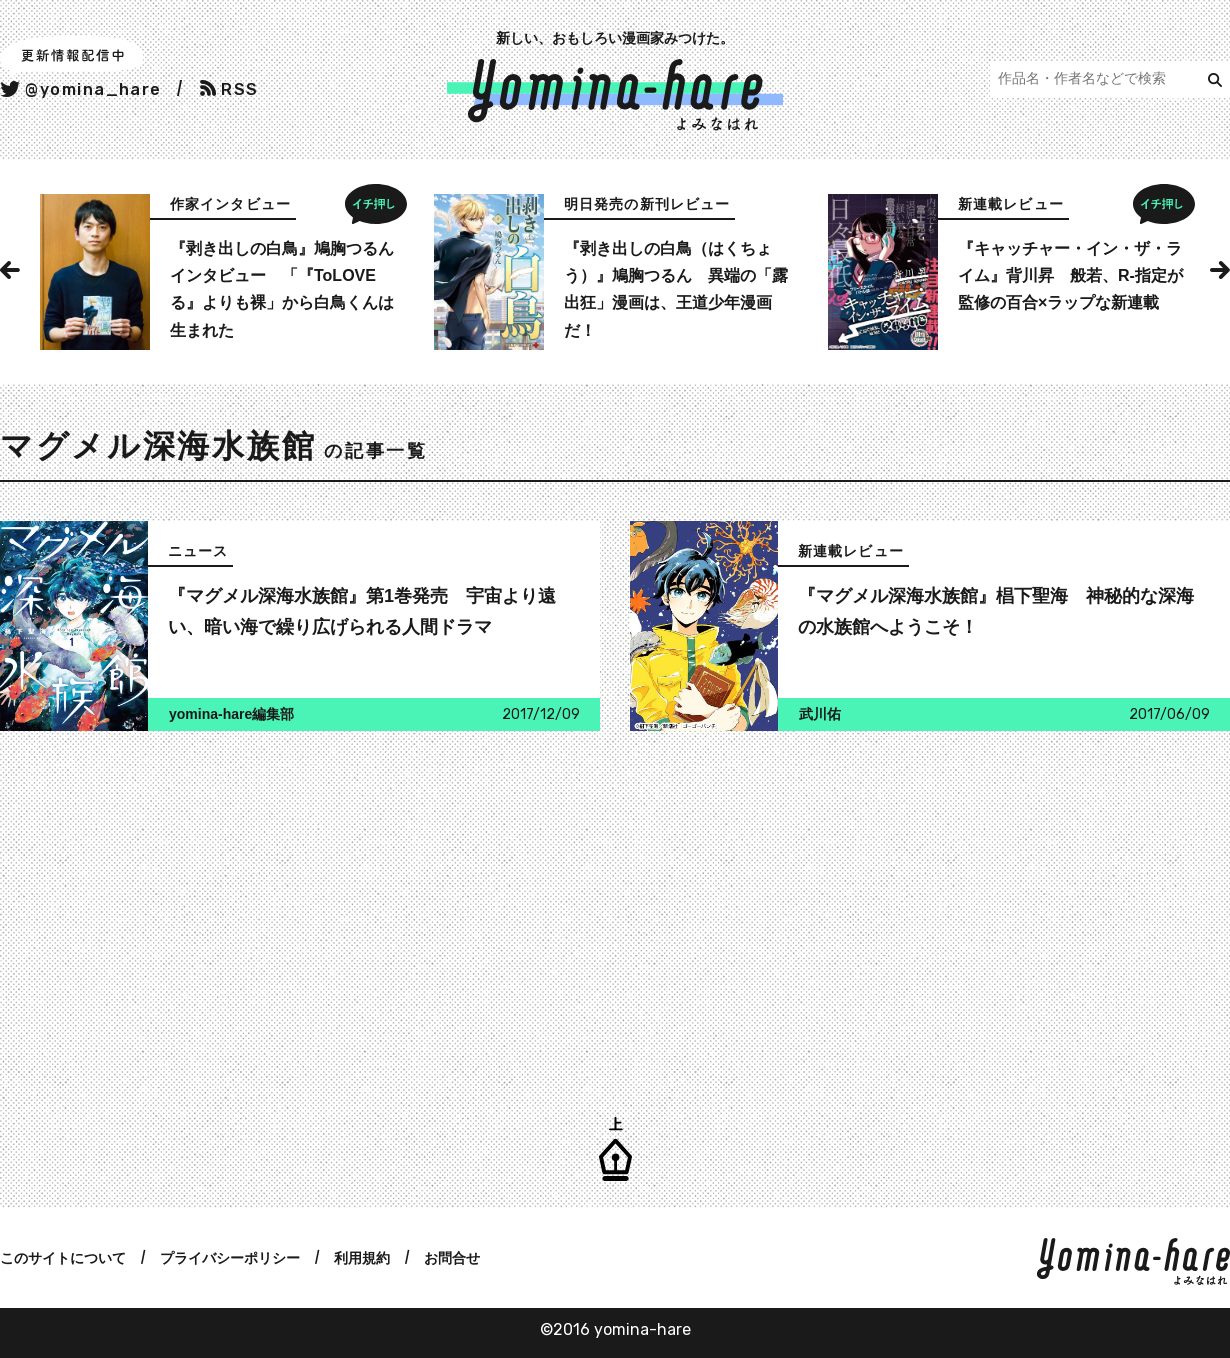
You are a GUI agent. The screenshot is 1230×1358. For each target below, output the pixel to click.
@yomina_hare (81, 89)
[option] (221, 272)
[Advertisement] (295, 911)
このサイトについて (63, 1258)
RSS (229, 89)
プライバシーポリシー (230, 1258)
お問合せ (452, 1258)
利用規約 (362, 1258)
